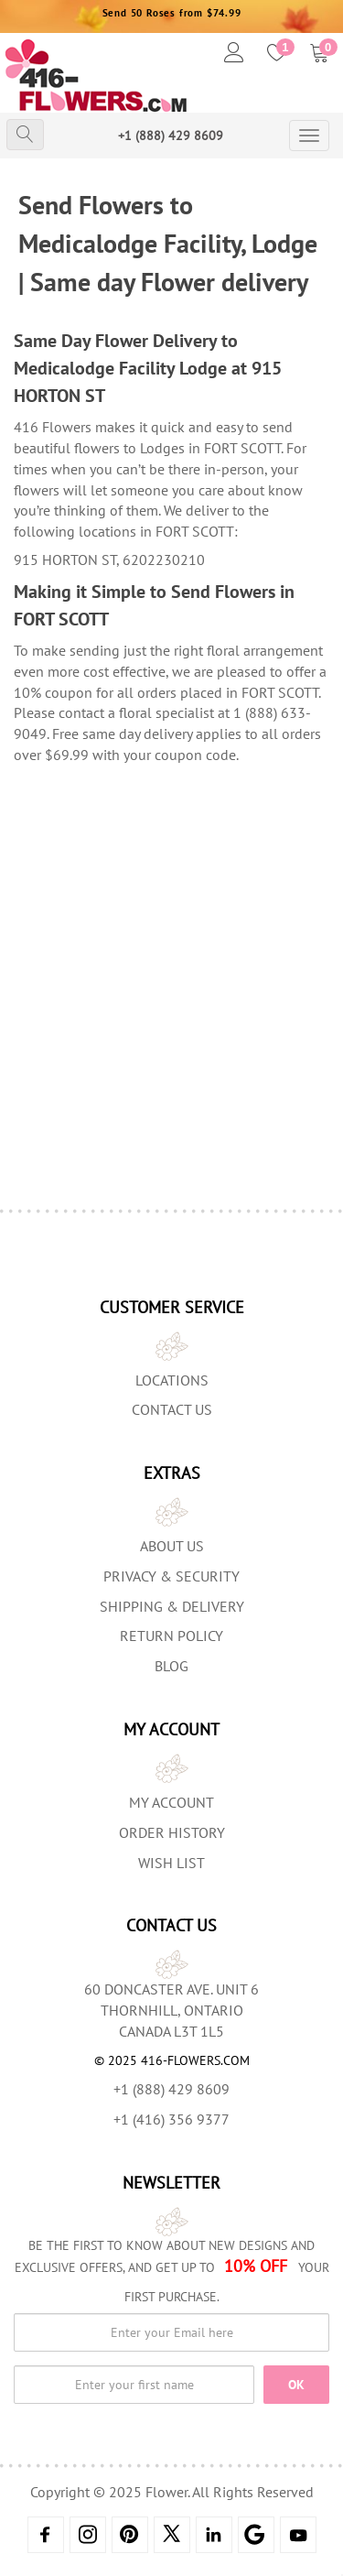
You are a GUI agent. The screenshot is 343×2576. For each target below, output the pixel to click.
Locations (172, 1380)
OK (296, 2384)
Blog (171, 1666)
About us (172, 1546)
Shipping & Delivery (172, 1606)
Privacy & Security (171, 1576)
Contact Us (172, 1409)
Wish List (171, 1862)
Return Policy (171, 1635)
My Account (171, 1802)
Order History (172, 1832)
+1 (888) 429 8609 (170, 135)
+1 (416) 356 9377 (171, 2119)
